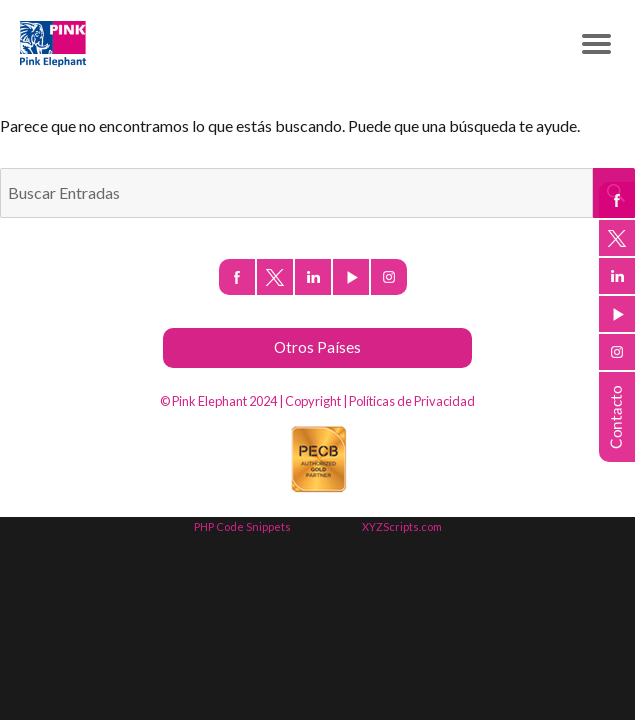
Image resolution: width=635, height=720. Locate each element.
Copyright (313, 401)
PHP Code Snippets (242, 526)
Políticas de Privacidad (412, 401)
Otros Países (317, 347)
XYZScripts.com (402, 526)
